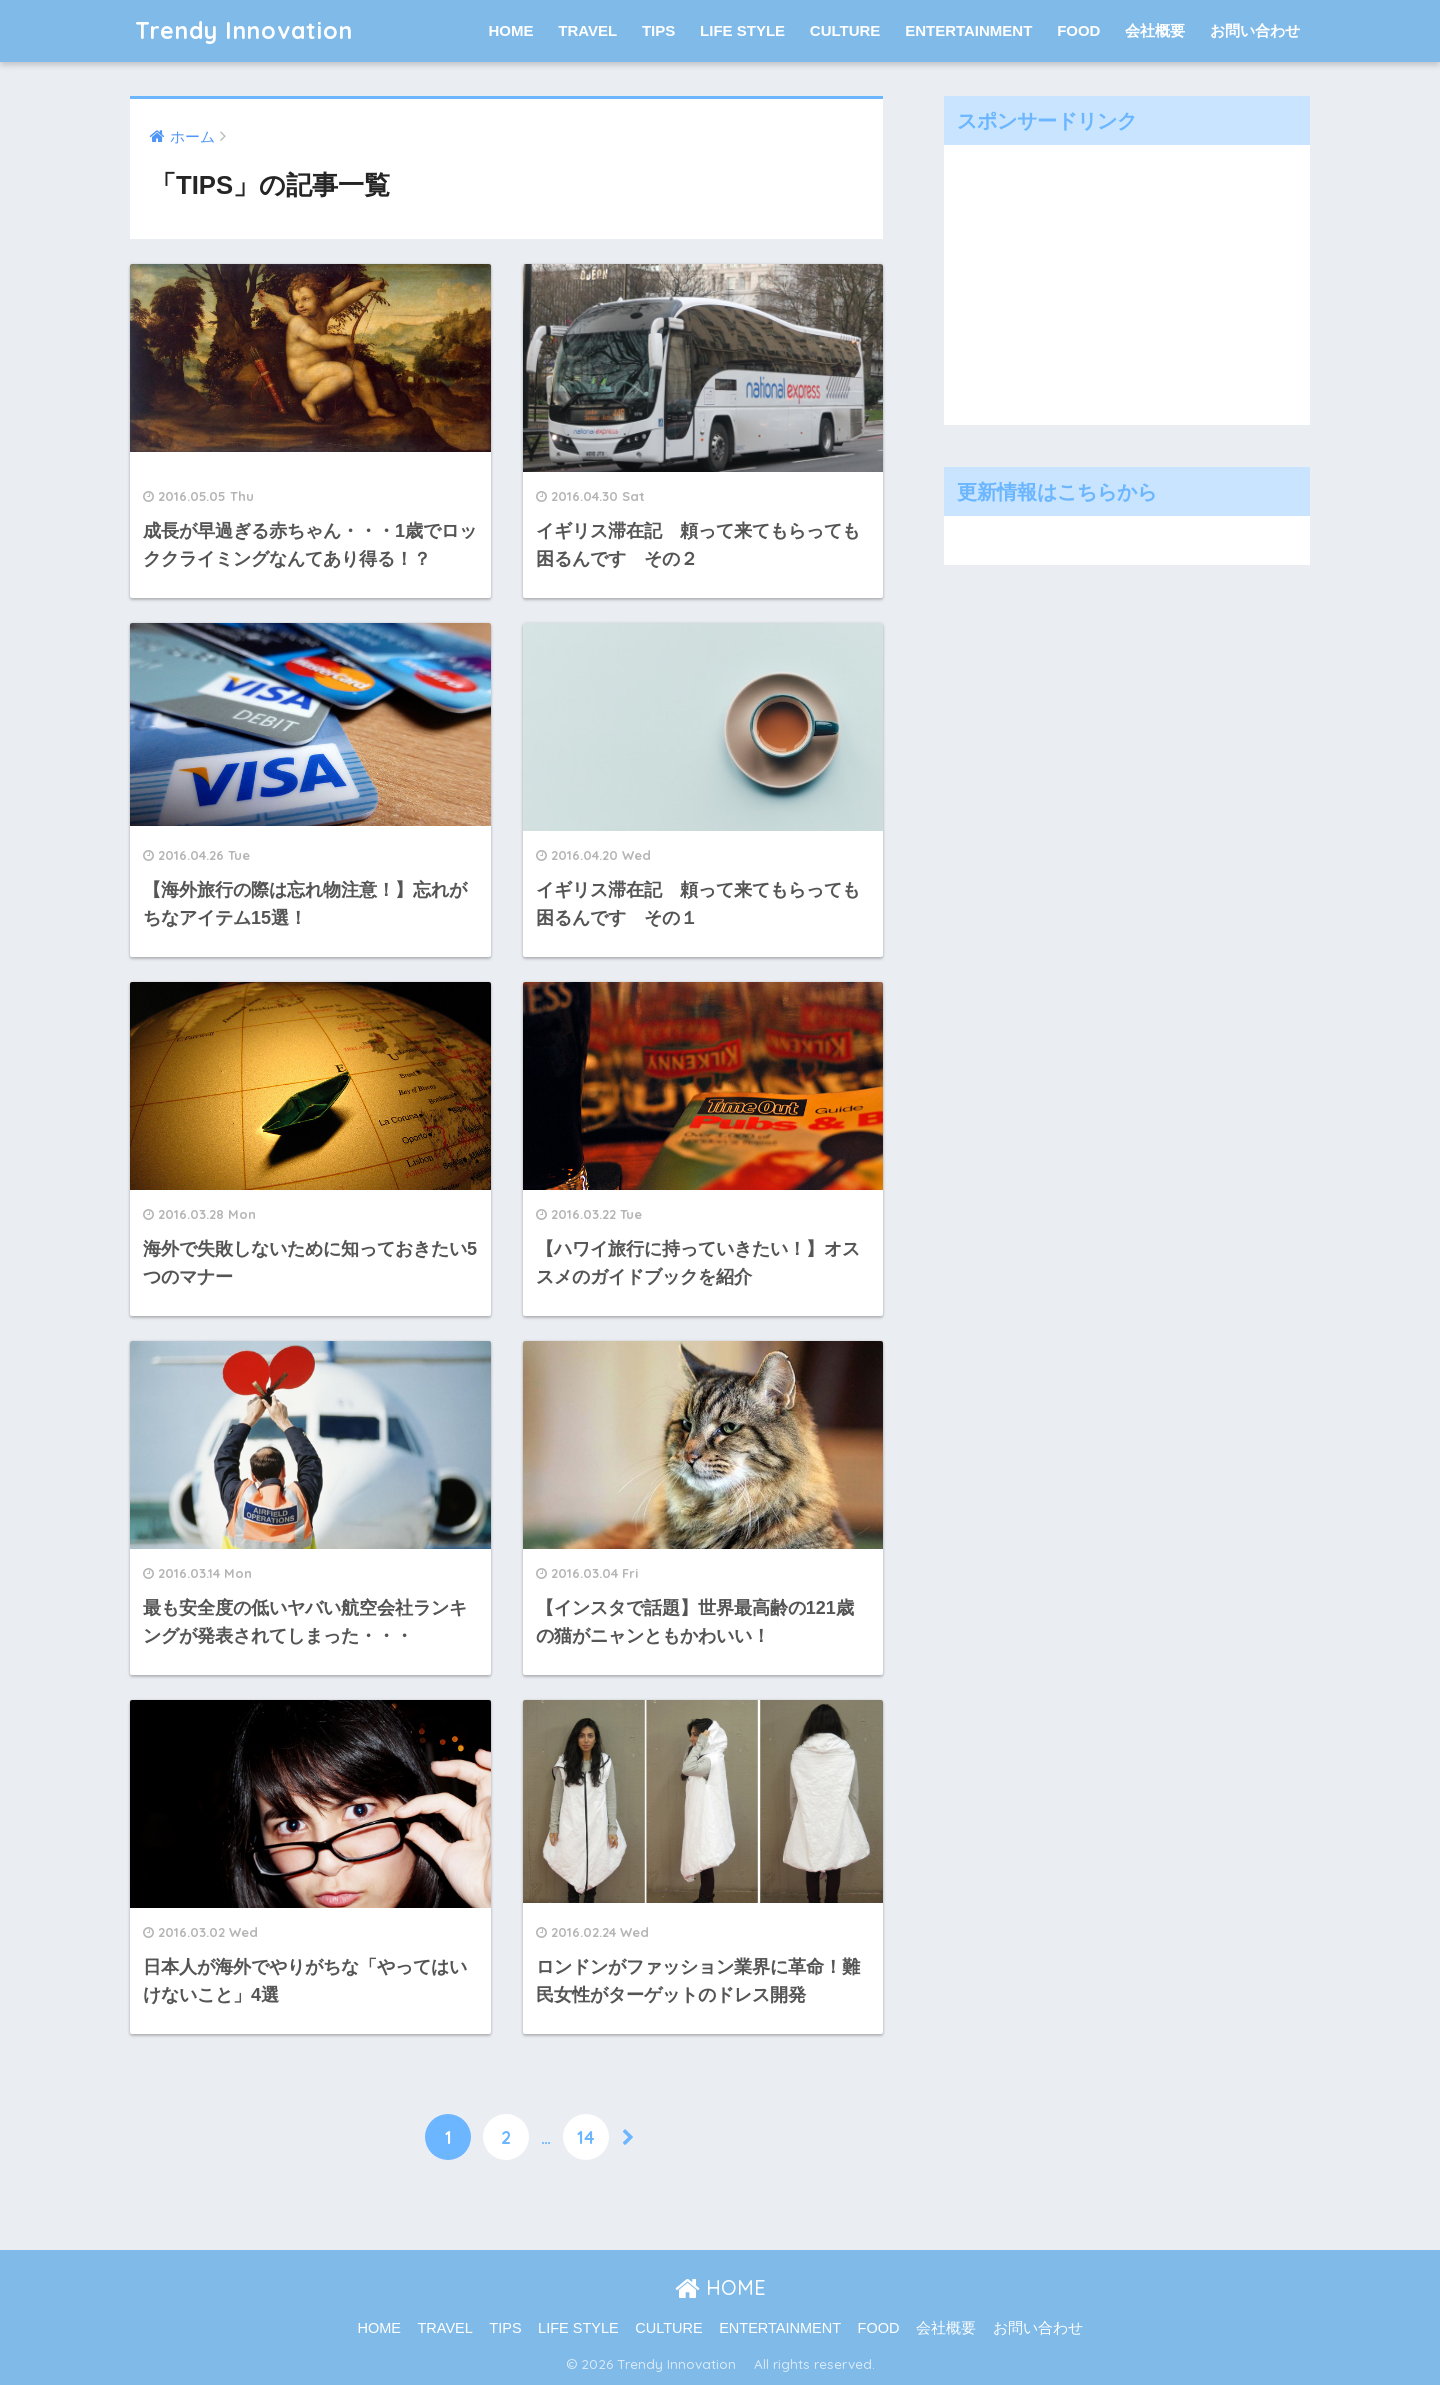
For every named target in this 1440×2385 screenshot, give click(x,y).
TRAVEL (587, 30)
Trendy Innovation (256, 30)
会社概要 (1155, 30)
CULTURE (845, 30)
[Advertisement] (1104, 280)
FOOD (1078, 30)
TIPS (658, 30)
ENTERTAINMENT (968, 30)
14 (586, 2137)
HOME (511, 30)
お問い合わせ (1255, 30)
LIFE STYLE (742, 30)
